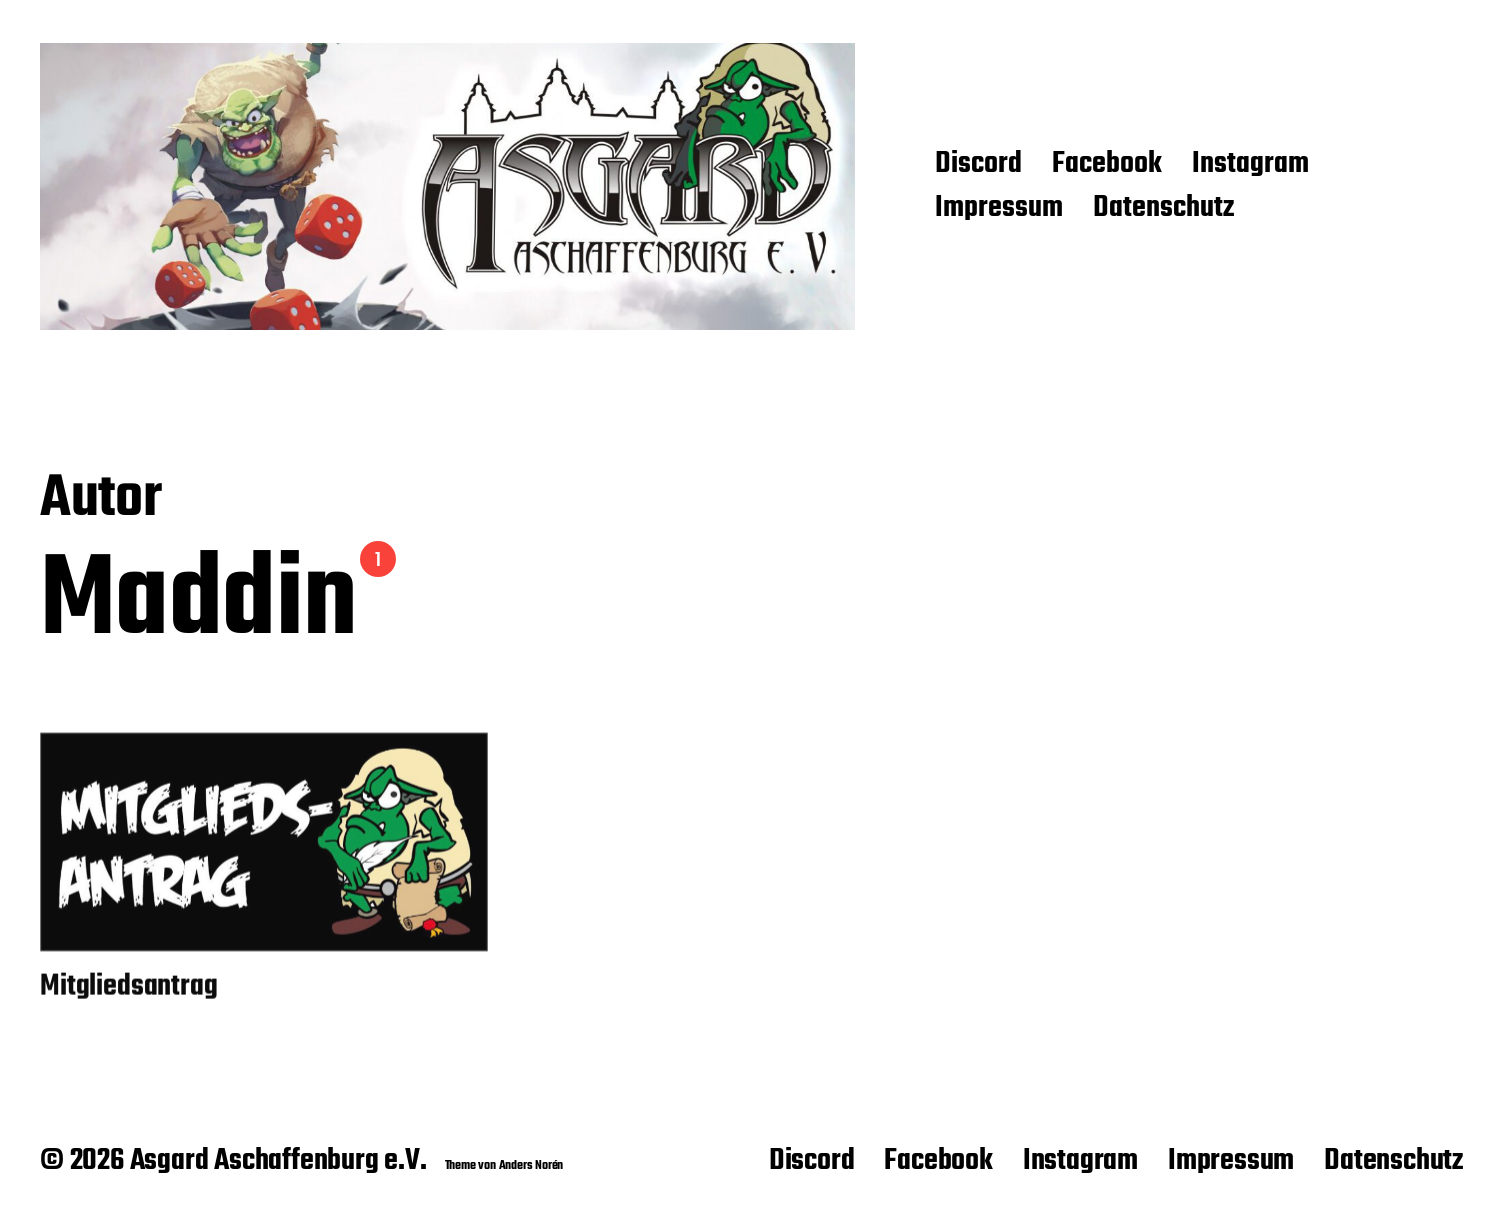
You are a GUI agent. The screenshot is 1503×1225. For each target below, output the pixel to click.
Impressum (999, 209)
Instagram (1250, 165)
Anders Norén (531, 1166)
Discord (978, 165)
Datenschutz (1163, 209)
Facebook (1107, 165)
